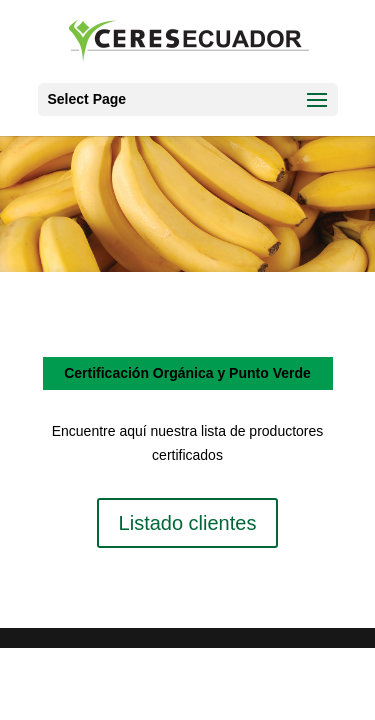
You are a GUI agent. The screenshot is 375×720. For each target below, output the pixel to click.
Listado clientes (188, 523)
